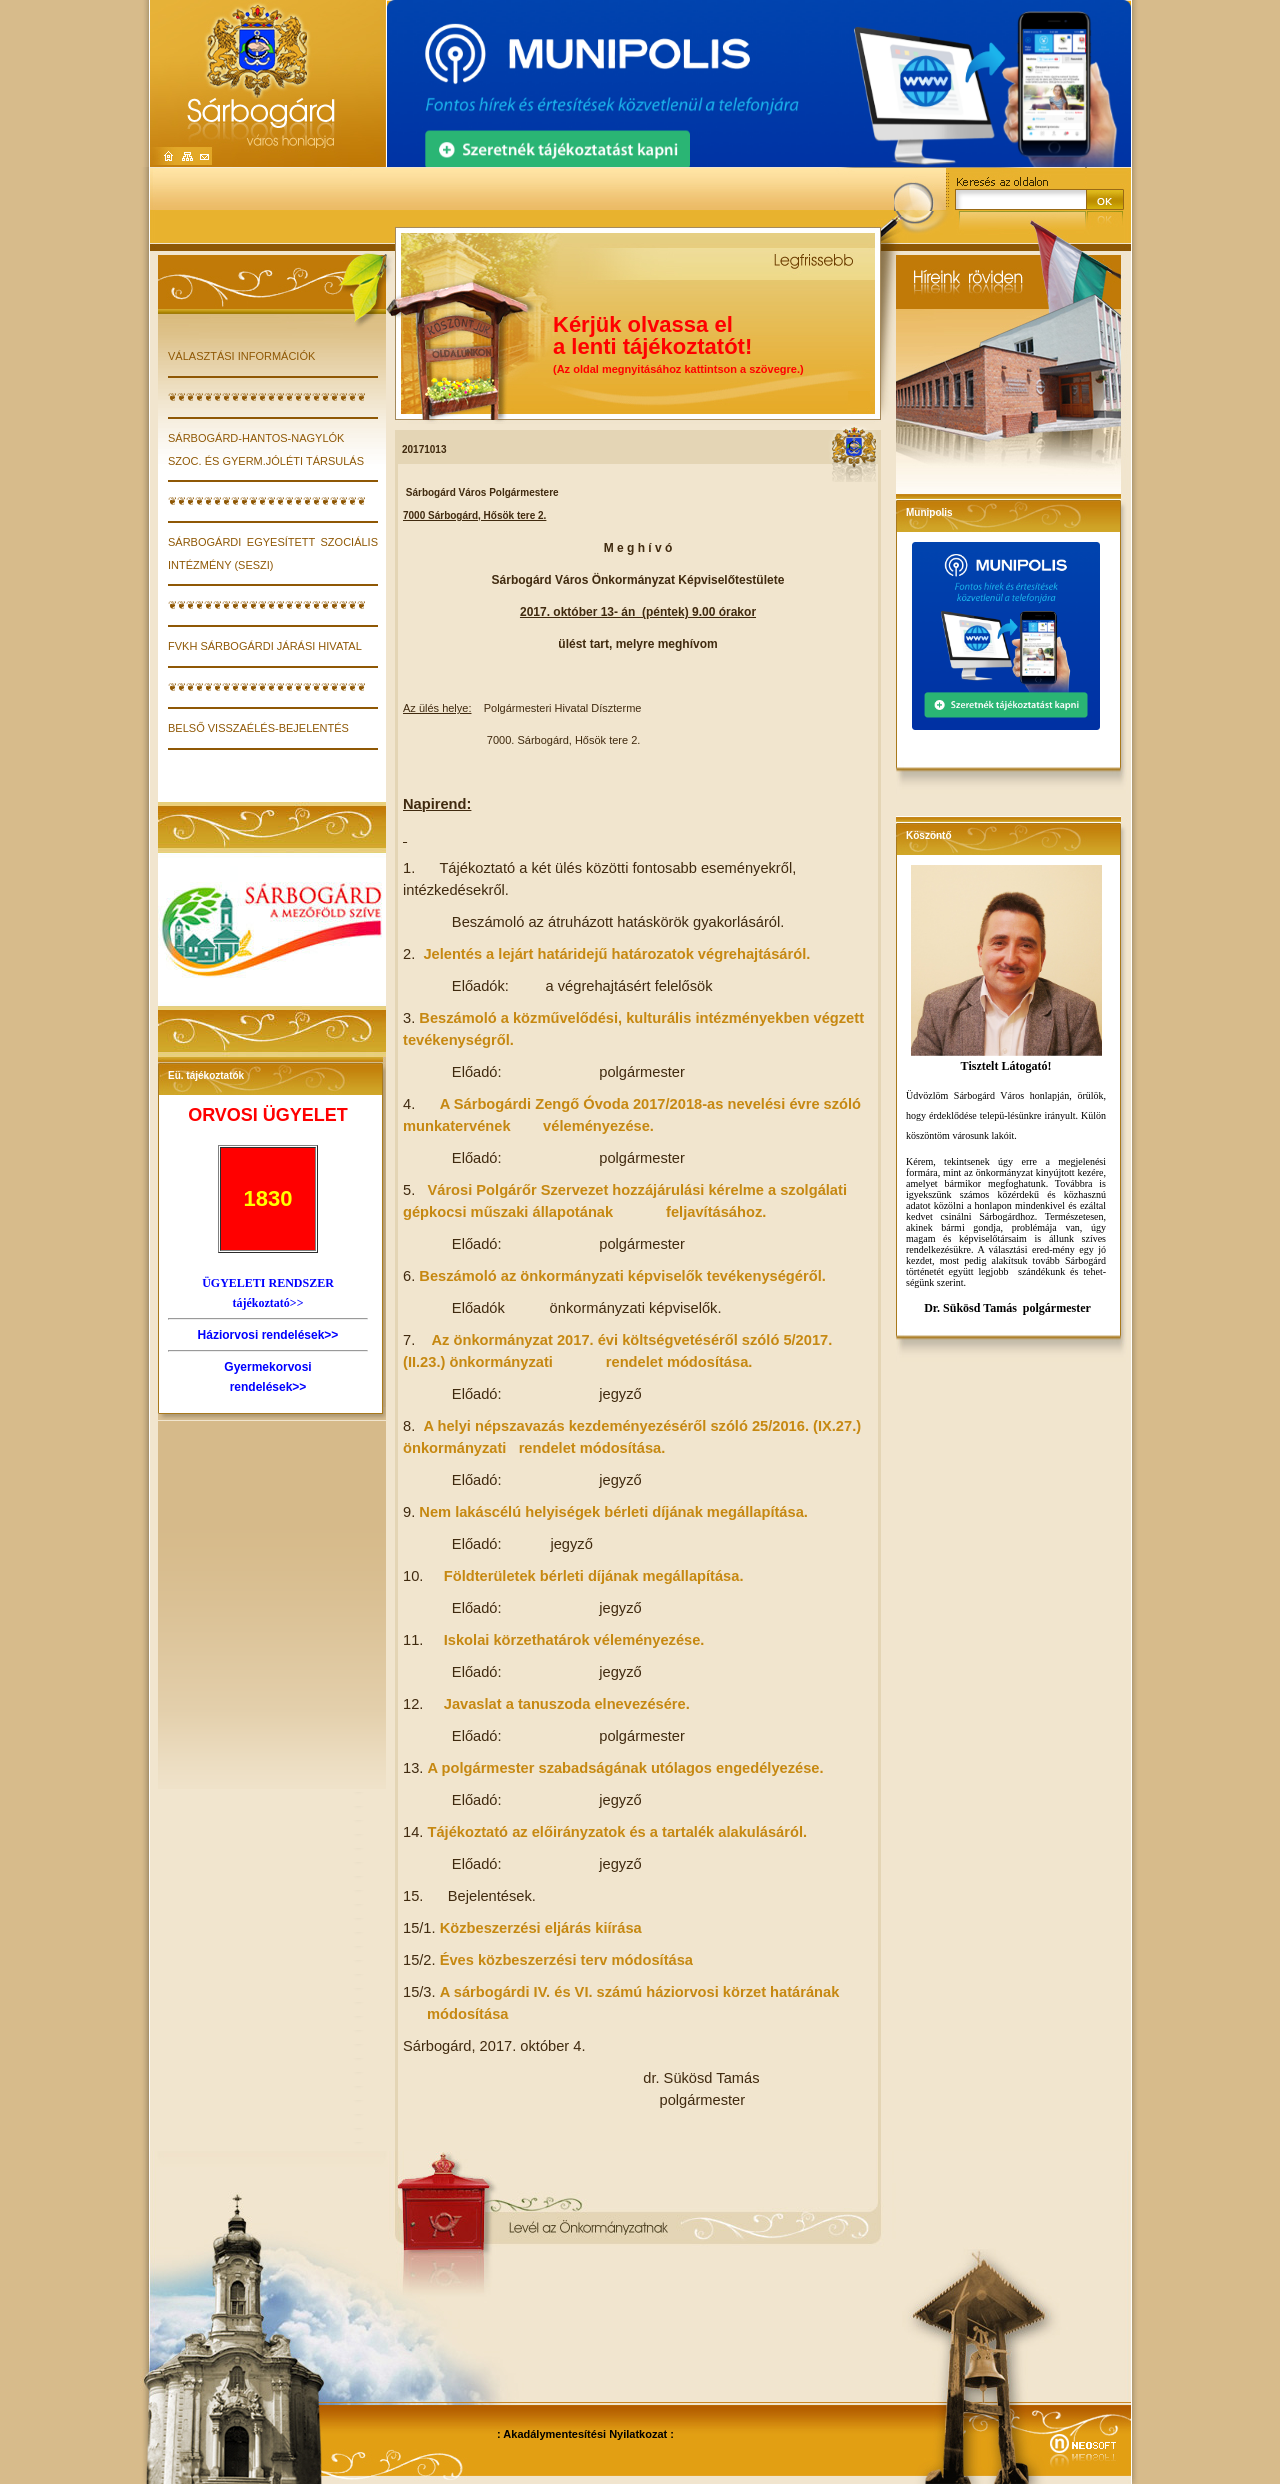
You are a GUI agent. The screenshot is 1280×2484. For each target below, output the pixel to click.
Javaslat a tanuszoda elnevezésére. (567, 1704)
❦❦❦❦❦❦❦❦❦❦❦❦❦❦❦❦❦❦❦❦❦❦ (267, 397)
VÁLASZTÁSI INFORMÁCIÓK (241, 356)
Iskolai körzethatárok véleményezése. (574, 1640)
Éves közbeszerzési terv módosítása (566, 1960)
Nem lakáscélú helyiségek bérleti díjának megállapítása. (613, 1512)
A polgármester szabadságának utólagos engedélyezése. (625, 1768)
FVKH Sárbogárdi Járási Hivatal (265, 646)
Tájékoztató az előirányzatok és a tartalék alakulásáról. (617, 1832)
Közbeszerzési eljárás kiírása (541, 1928)
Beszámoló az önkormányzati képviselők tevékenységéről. (622, 1276)
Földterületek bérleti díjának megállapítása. (594, 1576)
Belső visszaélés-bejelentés (258, 728)
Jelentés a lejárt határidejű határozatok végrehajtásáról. (616, 954)
